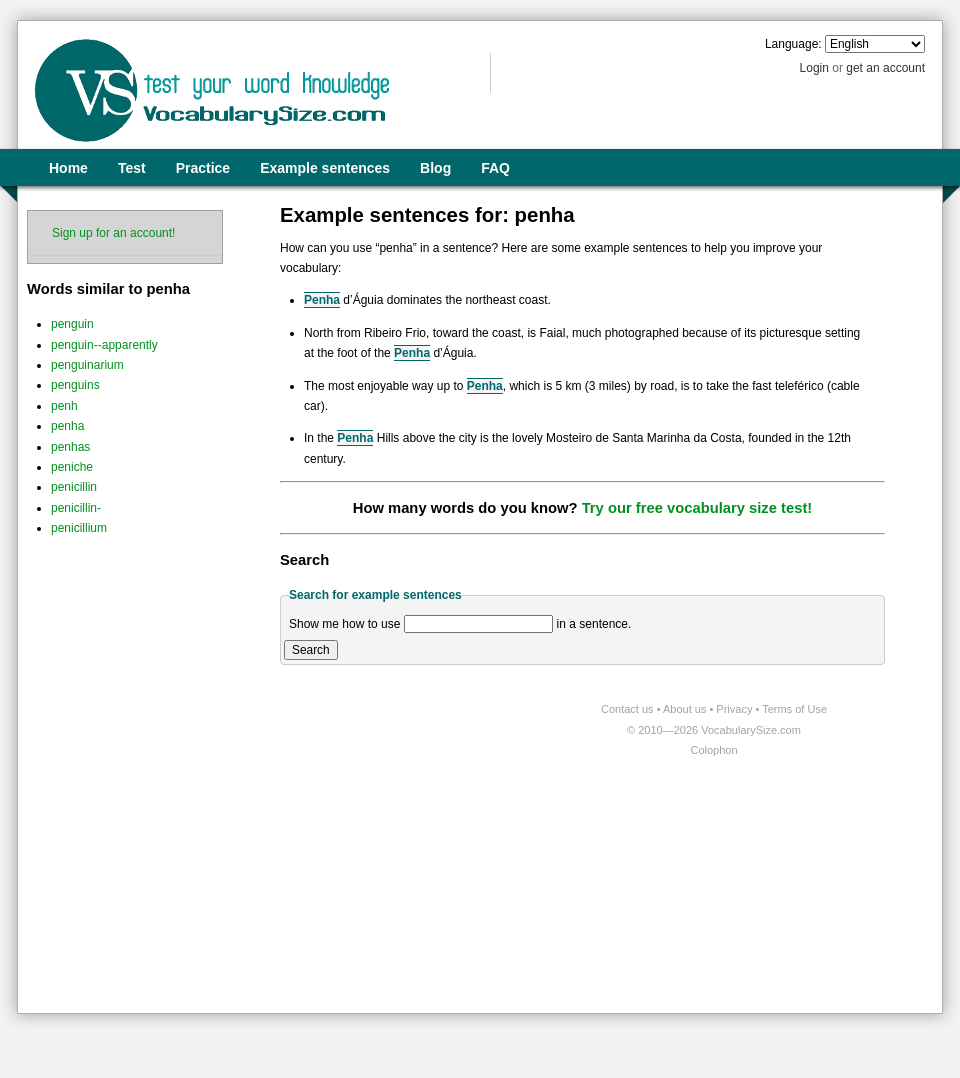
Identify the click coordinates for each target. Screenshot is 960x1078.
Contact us (629, 709)
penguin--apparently (104, 345)
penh (64, 406)
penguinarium (87, 365)
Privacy (735, 709)
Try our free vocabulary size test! (697, 508)
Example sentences (325, 168)
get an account (885, 68)
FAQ (495, 168)
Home (68, 168)
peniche (72, 467)
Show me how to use (344, 624)
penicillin (74, 487)
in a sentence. (594, 624)
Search (311, 650)
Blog (435, 168)
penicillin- (76, 508)
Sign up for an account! (113, 233)
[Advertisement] (187, 886)
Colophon (713, 750)
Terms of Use (794, 709)
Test (132, 168)
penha (67, 426)
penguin (72, 324)
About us (686, 709)
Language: (793, 44)
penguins (75, 385)
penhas (70, 447)
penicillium (79, 528)
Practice (203, 168)
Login (814, 68)
